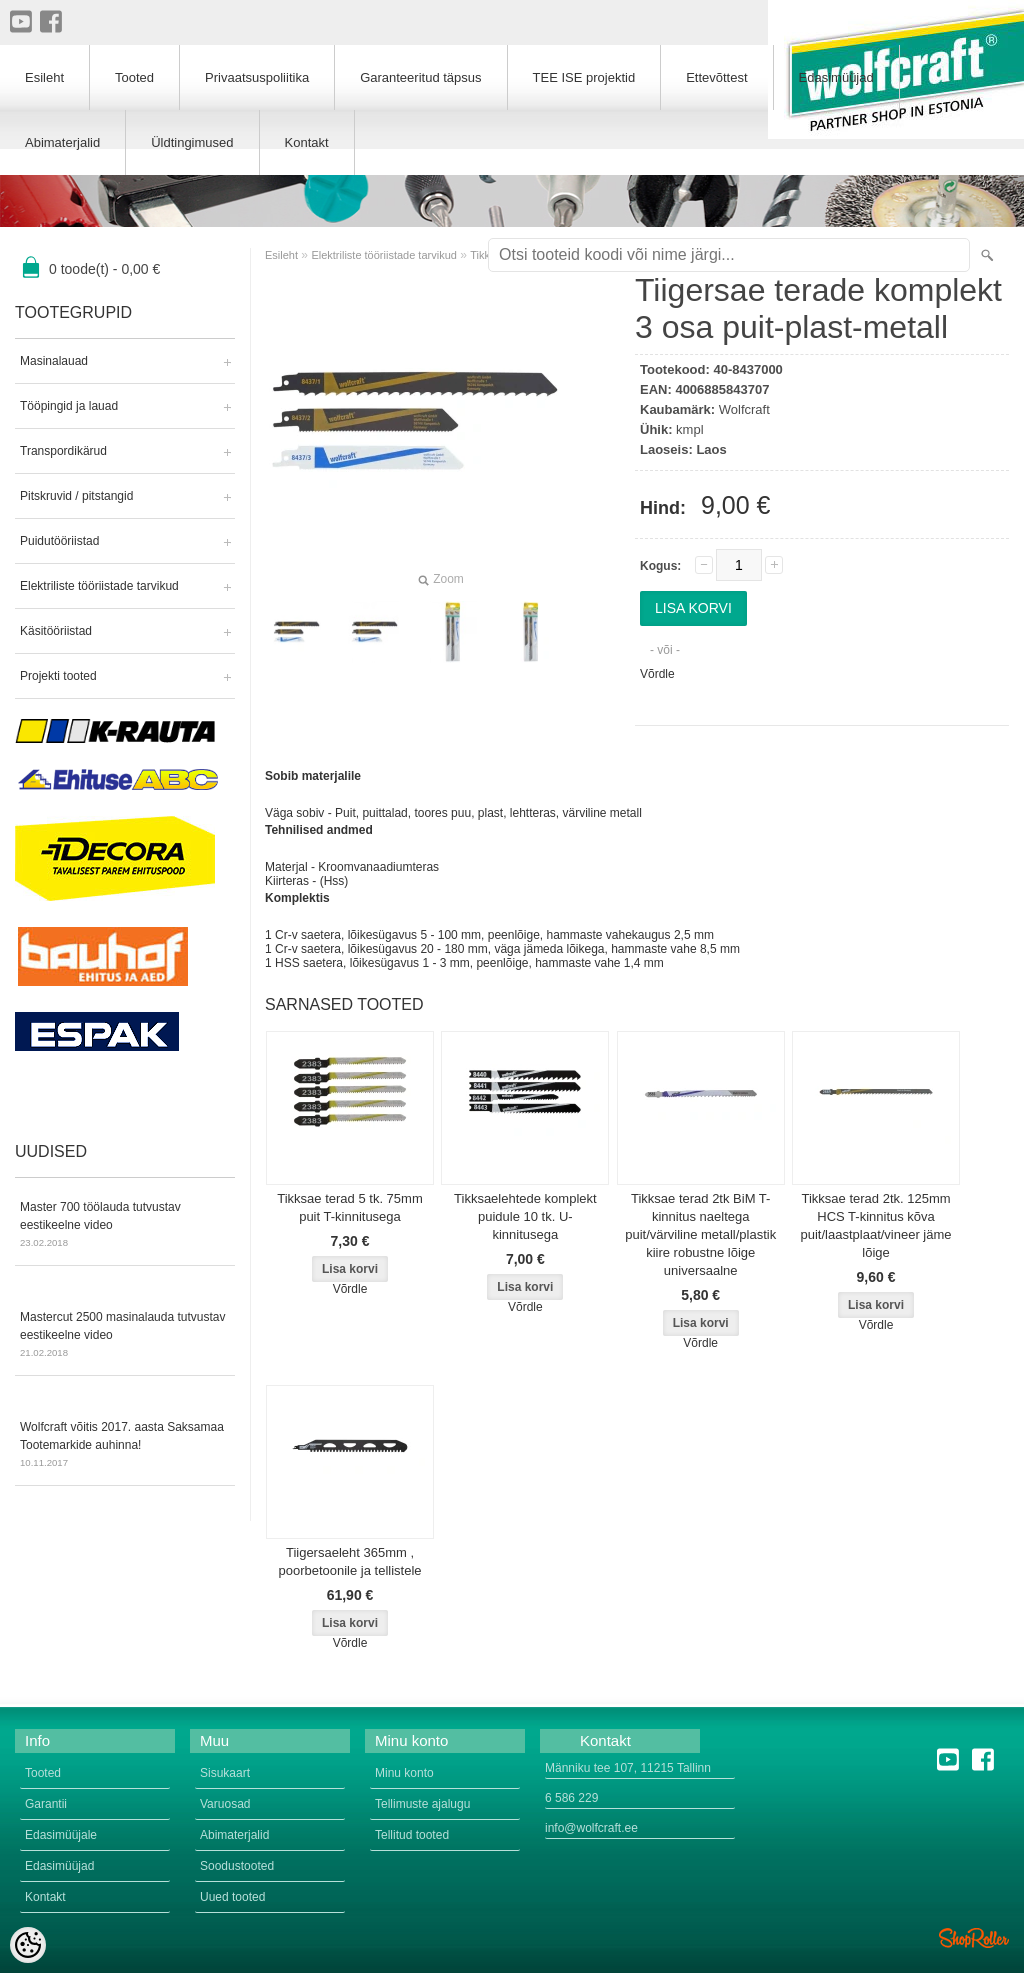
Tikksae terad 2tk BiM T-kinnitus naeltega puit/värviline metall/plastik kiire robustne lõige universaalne (700, 1234)
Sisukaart (225, 1773)
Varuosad (225, 1804)
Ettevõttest (716, 77)
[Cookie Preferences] (28, 1945)
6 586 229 (571, 1798)
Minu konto (404, 1773)
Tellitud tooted (412, 1835)
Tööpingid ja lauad (69, 406)
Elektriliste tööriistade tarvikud (99, 586)
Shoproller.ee (974, 1938)
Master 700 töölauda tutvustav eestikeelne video (125, 1226)
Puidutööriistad (59, 541)
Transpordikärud (63, 451)
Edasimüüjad (836, 77)
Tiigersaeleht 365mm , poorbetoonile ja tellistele (349, 1561)
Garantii (46, 1804)
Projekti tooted (58, 676)
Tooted (134, 77)
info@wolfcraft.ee (591, 1828)
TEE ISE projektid (584, 77)
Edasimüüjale (61, 1835)
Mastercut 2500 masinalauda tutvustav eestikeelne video (125, 1336)
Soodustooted (237, 1866)
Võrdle (657, 674)
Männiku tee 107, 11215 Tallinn (628, 1768)
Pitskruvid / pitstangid (76, 496)
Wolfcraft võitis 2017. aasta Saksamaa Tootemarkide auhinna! (125, 1446)
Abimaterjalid (62, 142)
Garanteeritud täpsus (420, 77)
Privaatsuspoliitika (257, 77)
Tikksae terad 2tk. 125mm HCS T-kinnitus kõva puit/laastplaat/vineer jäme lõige (876, 1225)
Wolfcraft (744, 409)
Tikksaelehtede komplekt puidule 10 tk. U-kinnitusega (525, 1216)
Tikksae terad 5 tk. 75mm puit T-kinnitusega (349, 1207)
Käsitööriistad (56, 631)
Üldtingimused (192, 142)
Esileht (281, 255)
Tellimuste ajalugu (422, 1804)
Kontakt (307, 142)
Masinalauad (54, 361)
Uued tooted (232, 1897)
